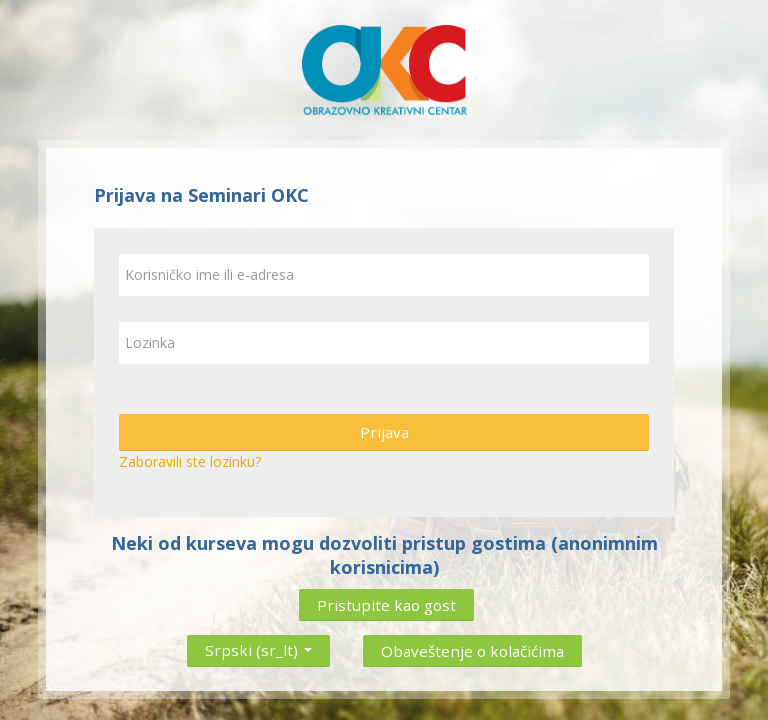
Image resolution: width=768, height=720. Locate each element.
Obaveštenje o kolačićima (472, 651)
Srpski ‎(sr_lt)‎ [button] (258, 646)
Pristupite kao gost (386, 605)
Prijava (384, 432)
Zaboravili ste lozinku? (190, 461)
